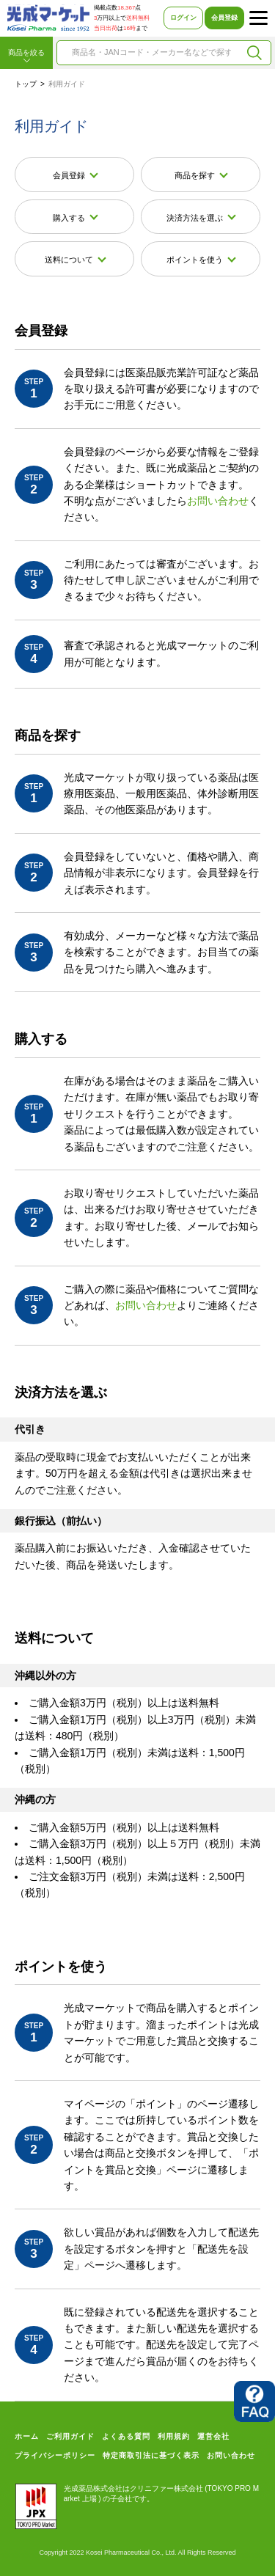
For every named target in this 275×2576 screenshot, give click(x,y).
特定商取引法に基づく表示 (151, 2455)
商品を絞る (26, 56)
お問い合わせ (218, 501)
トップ (26, 84)
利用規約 (174, 2436)
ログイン (183, 17)
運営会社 (213, 2436)
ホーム (27, 2436)
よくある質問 (126, 2436)
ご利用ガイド (70, 2436)
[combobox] (151, 52)
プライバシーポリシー (55, 2455)
